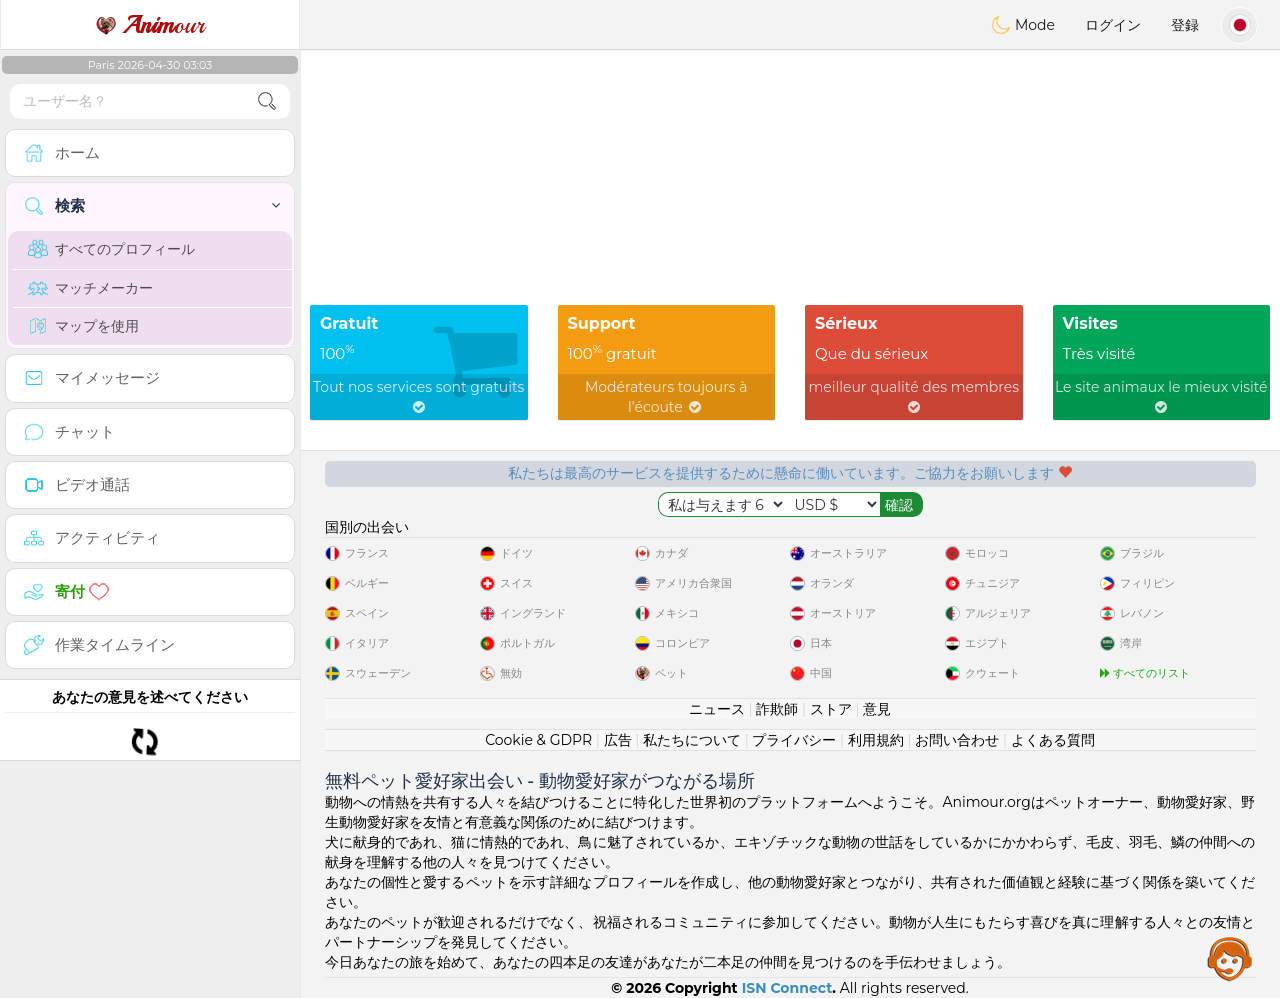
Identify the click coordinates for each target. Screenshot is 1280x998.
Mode (1023, 25)
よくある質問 (1053, 740)
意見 (877, 709)
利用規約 (876, 740)
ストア (831, 709)
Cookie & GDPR (538, 740)
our (150, 25)
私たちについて (692, 740)
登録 (1185, 25)
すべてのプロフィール (111, 249)
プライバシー (794, 740)
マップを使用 (83, 326)
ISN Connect (787, 988)
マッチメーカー (90, 288)
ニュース (717, 709)
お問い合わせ (957, 740)
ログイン (1113, 25)
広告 (618, 740)
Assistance (1230, 958)
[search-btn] (267, 101)
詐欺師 (777, 709)
